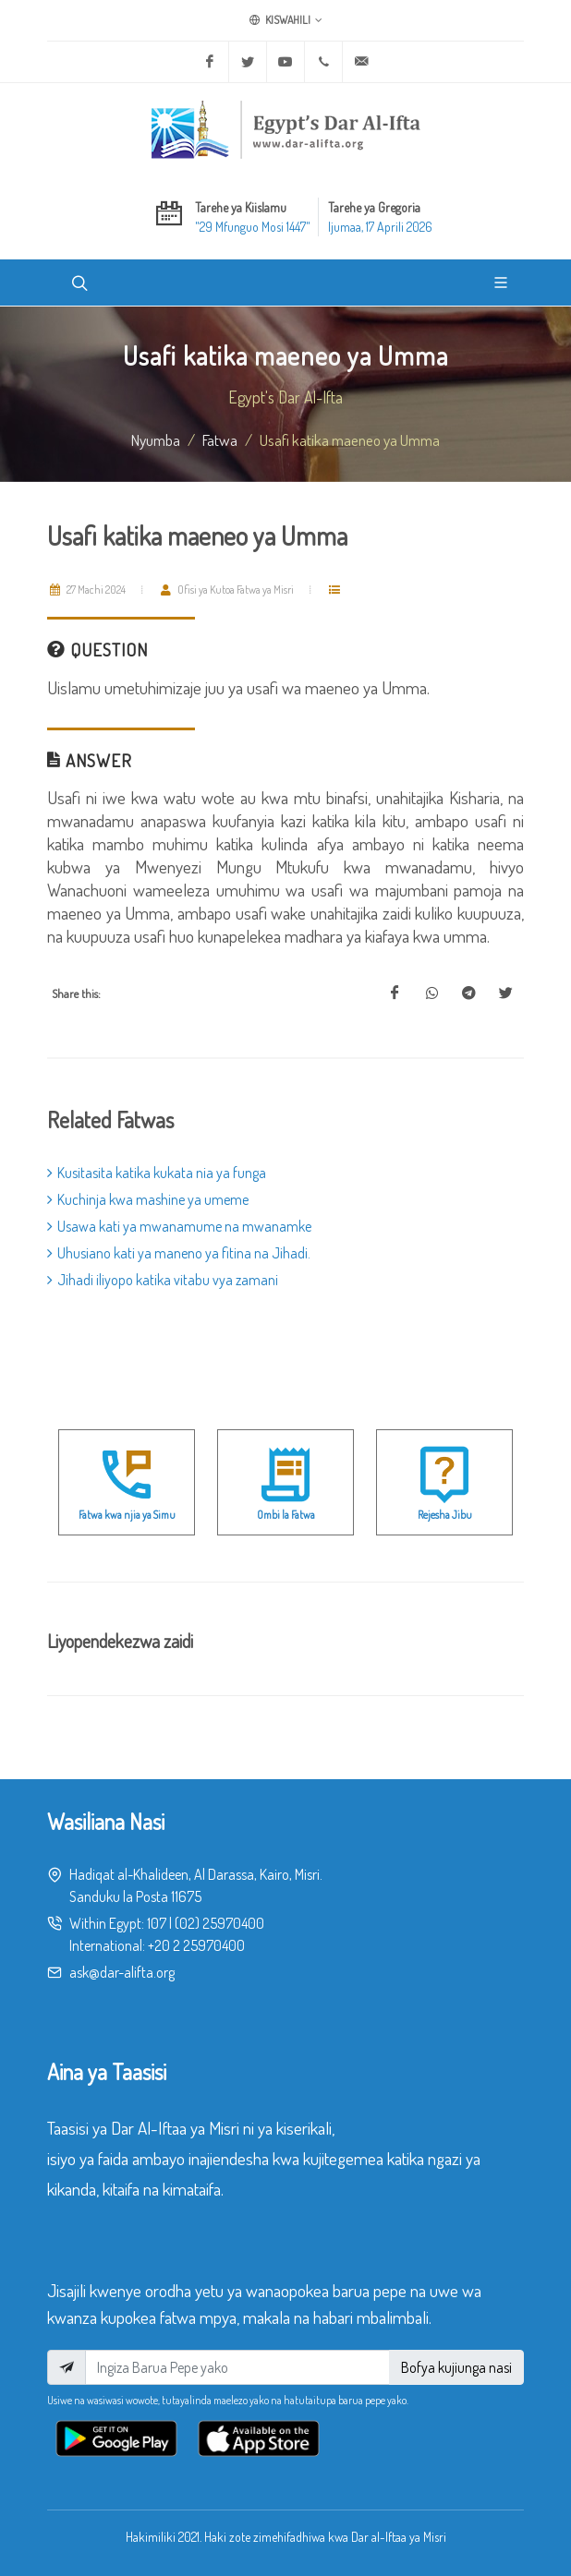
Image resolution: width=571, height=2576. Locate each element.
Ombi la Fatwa (286, 1515)
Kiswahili (285, 20)
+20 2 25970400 (196, 1945)
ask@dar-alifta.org (122, 1972)
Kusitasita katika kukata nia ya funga (156, 1172)
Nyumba (155, 439)
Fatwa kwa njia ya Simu (127, 1515)
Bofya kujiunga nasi (456, 2367)
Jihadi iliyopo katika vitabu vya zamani (162, 1279)
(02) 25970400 (219, 1923)
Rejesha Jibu (445, 1515)
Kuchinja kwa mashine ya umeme (148, 1199)
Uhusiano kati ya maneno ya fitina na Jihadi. (178, 1253)
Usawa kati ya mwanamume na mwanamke (179, 1226)
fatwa (219, 439)
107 (156, 1923)
